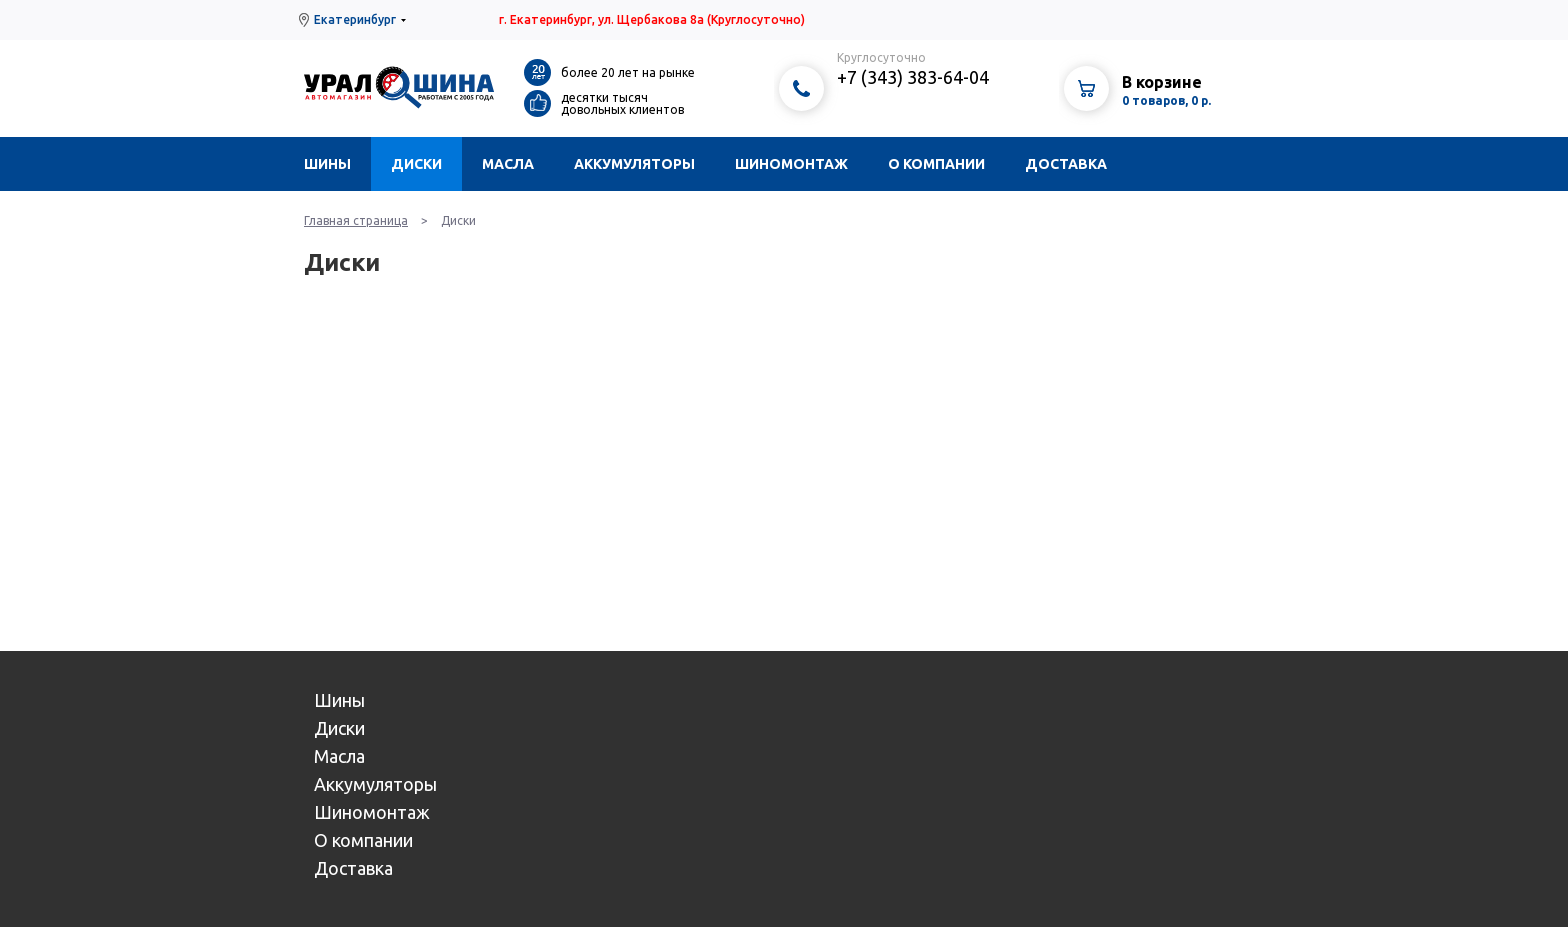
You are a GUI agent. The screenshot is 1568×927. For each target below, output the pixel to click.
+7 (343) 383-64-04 (913, 77)
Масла (508, 164)
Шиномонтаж (791, 164)
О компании (936, 164)
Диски (416, 164)
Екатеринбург (355, 19)
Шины (327, 164)
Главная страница (356, 220)
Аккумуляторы (634, 164)
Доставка (1066, 164)
